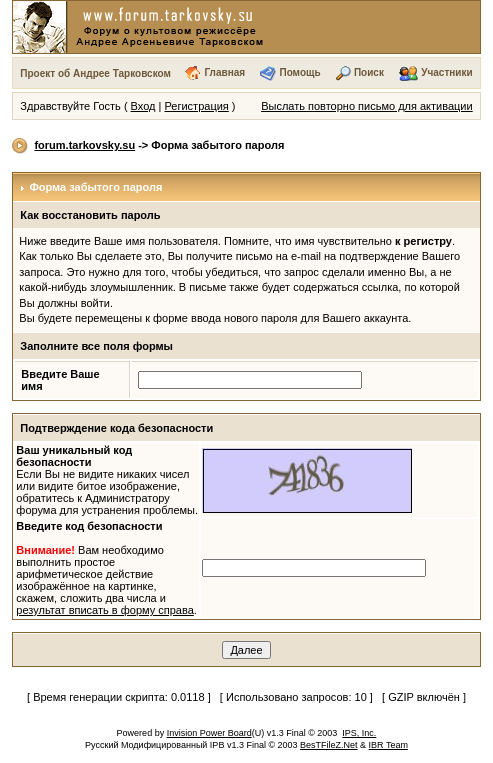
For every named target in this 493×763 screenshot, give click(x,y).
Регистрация (196, 106)
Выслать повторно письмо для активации (367, 106)
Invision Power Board (209, 733)
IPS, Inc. (359, 733)
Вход (143, 106)
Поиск (369, 72)
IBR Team (388, 745)
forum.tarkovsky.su (84, 145)
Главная (224, 72)
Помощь (299, 72)
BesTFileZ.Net (329, 745)
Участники (446, 72)
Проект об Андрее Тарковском (95, 73)
